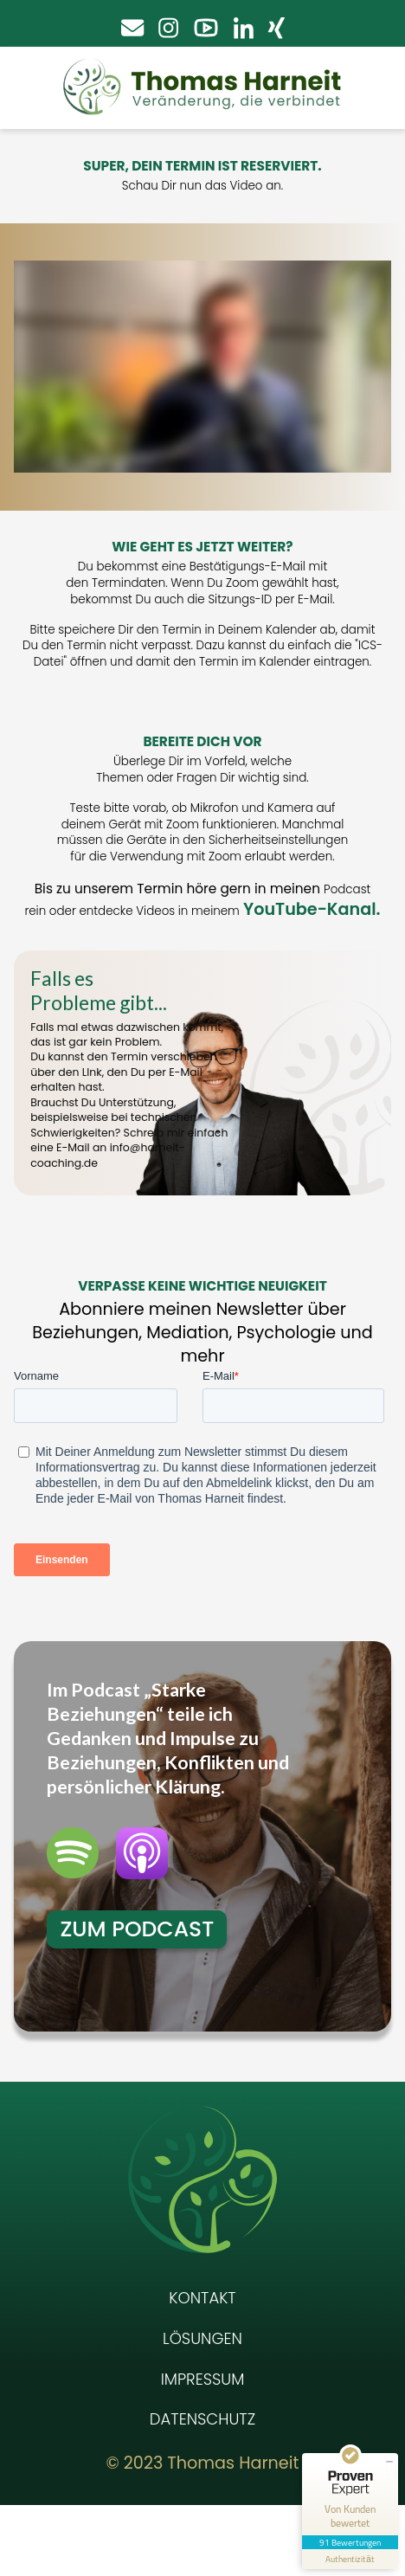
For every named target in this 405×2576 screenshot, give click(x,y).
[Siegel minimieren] (389, 2461)
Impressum (203, 2450)
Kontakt (202, 2369)
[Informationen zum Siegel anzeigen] (350, 2559)
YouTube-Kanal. (312, 909)
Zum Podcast (137, 2000)
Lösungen (202, 2409)
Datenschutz (202, 2490)
